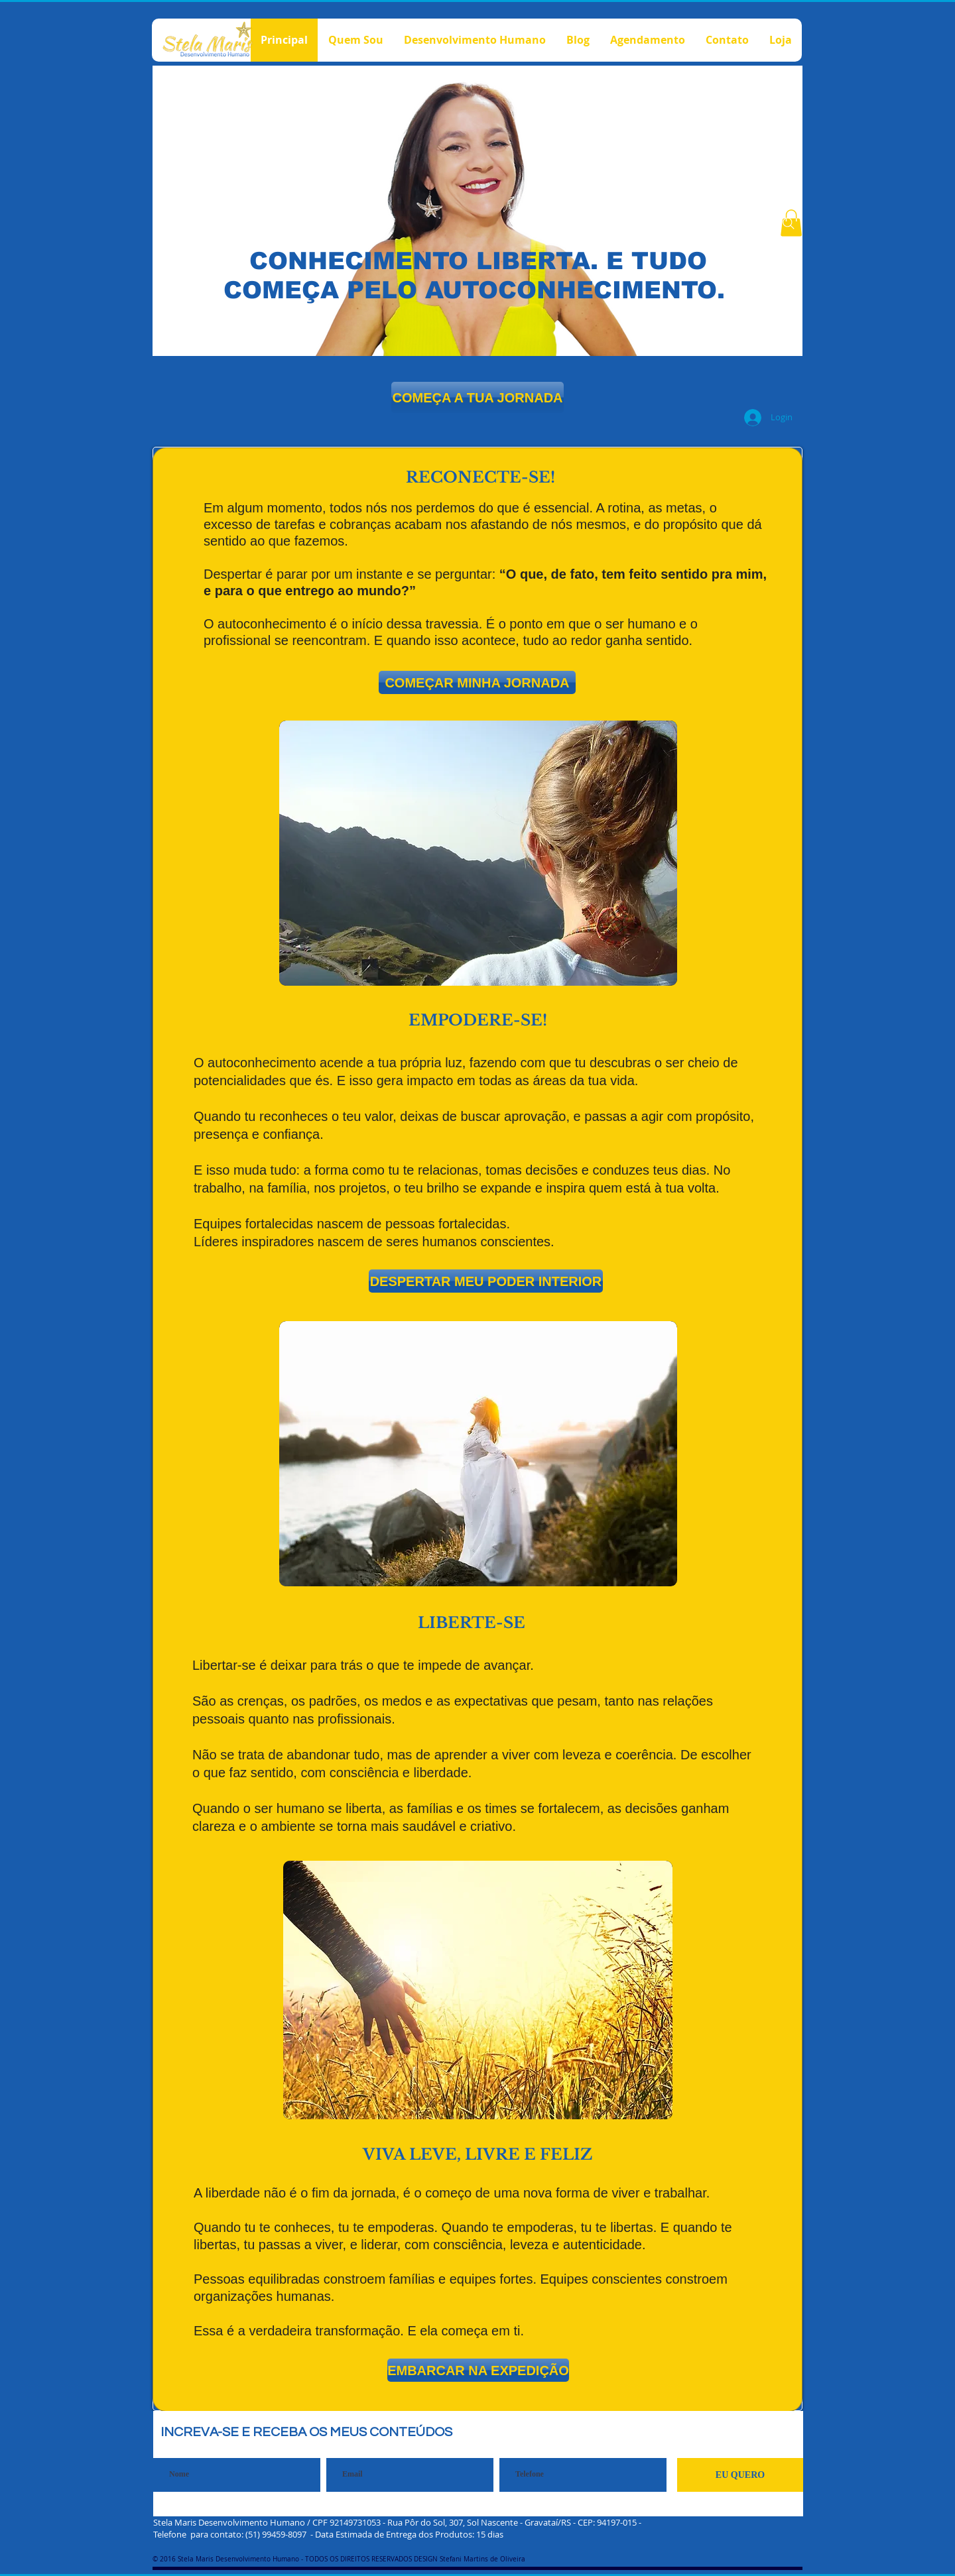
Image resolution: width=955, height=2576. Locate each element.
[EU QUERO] (740, 2475)
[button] (477, 682)
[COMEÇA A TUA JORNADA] (477, 397)
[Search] (788, 223)
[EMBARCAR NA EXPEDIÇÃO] (478, 2370)
